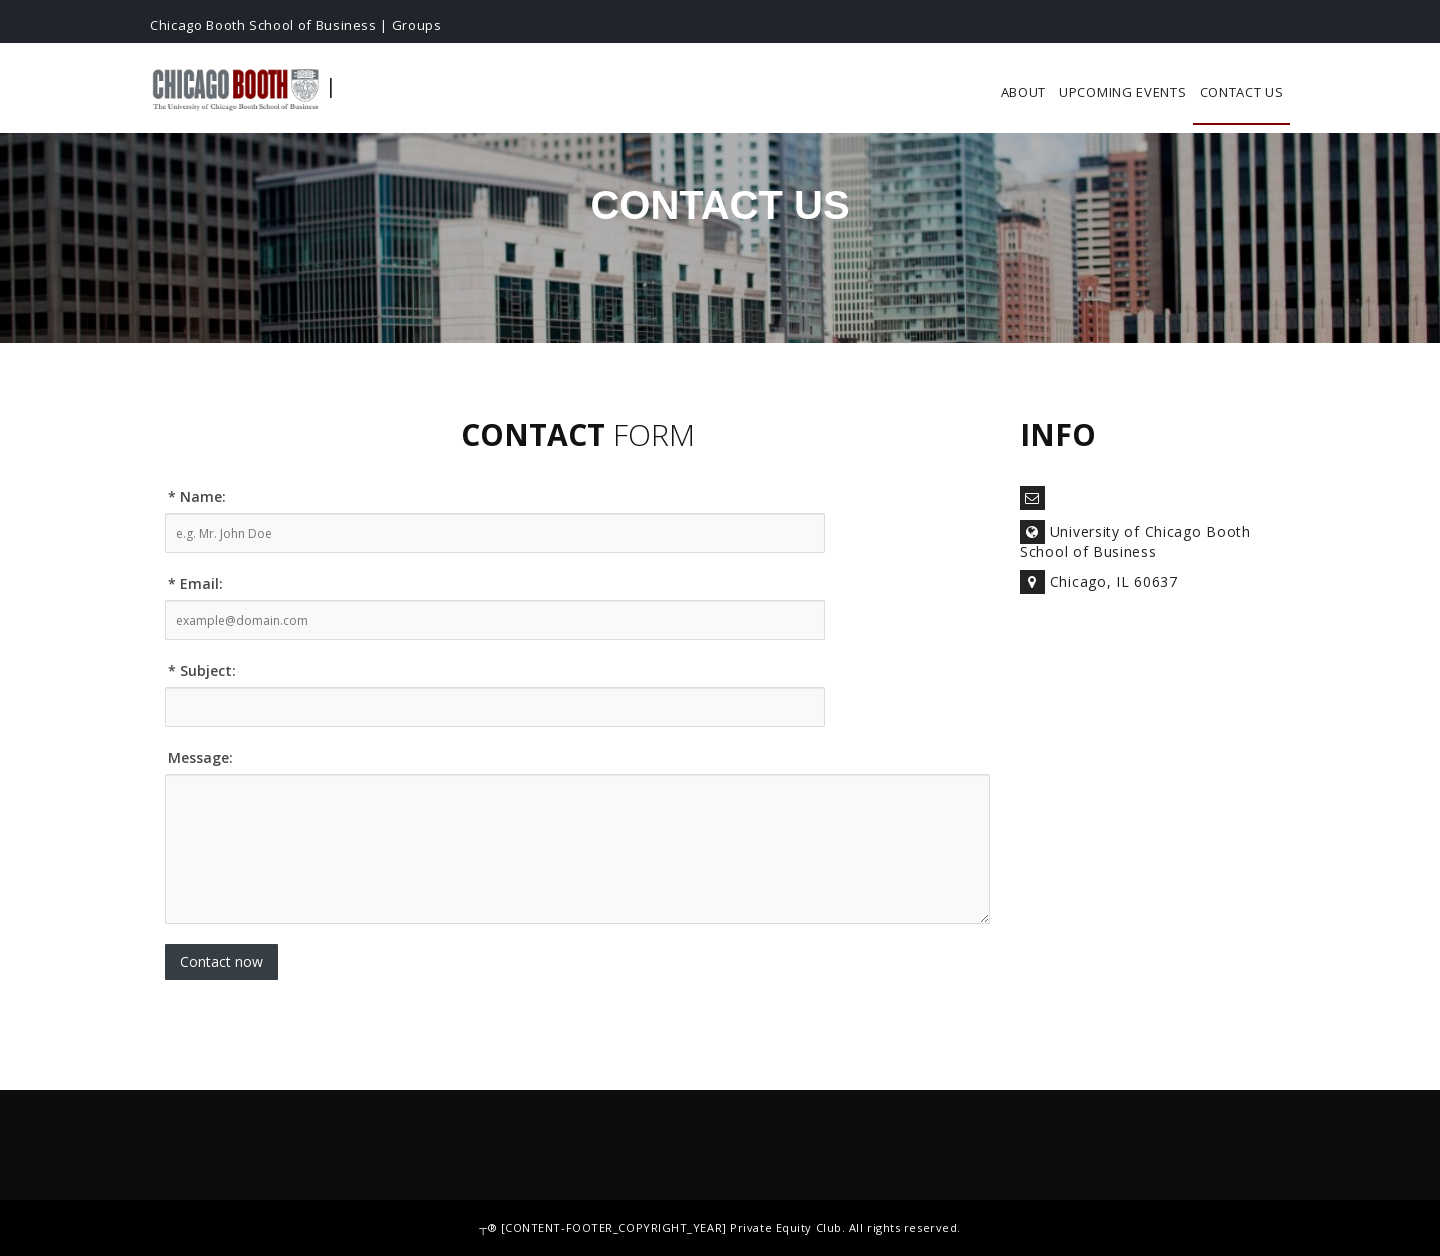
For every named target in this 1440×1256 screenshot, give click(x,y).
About (1024, 92)
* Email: (195, 583)
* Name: (197, 496)
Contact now (221, 961)
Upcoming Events (1123, 92)
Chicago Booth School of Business (263, 25)
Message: (200, 757)
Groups (417, 25)
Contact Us (1242, 92)
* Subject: (202, 670)
